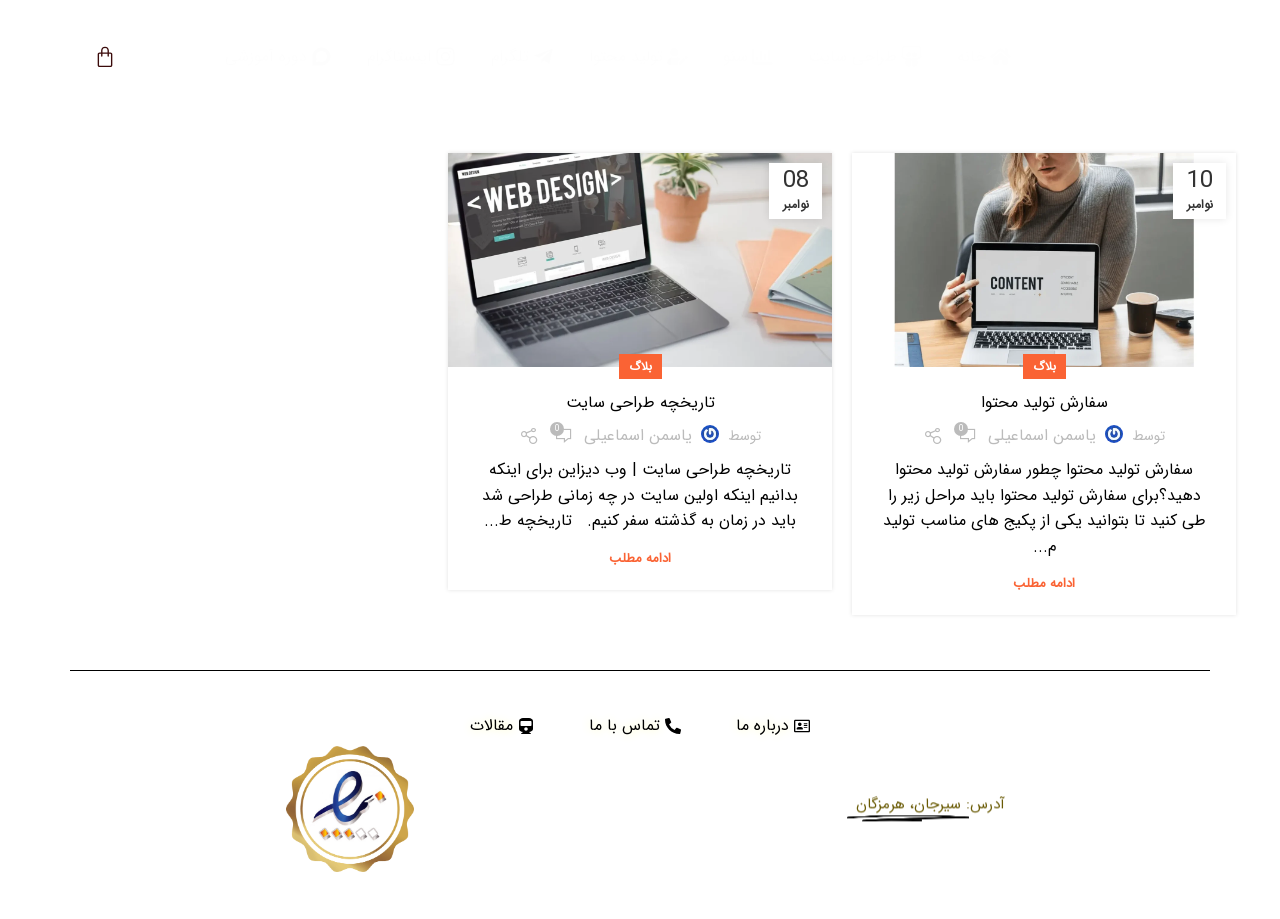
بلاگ (1044, 366)
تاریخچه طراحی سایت (640, 402)
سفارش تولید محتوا (1044, 402)
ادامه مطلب (1044, 583)
